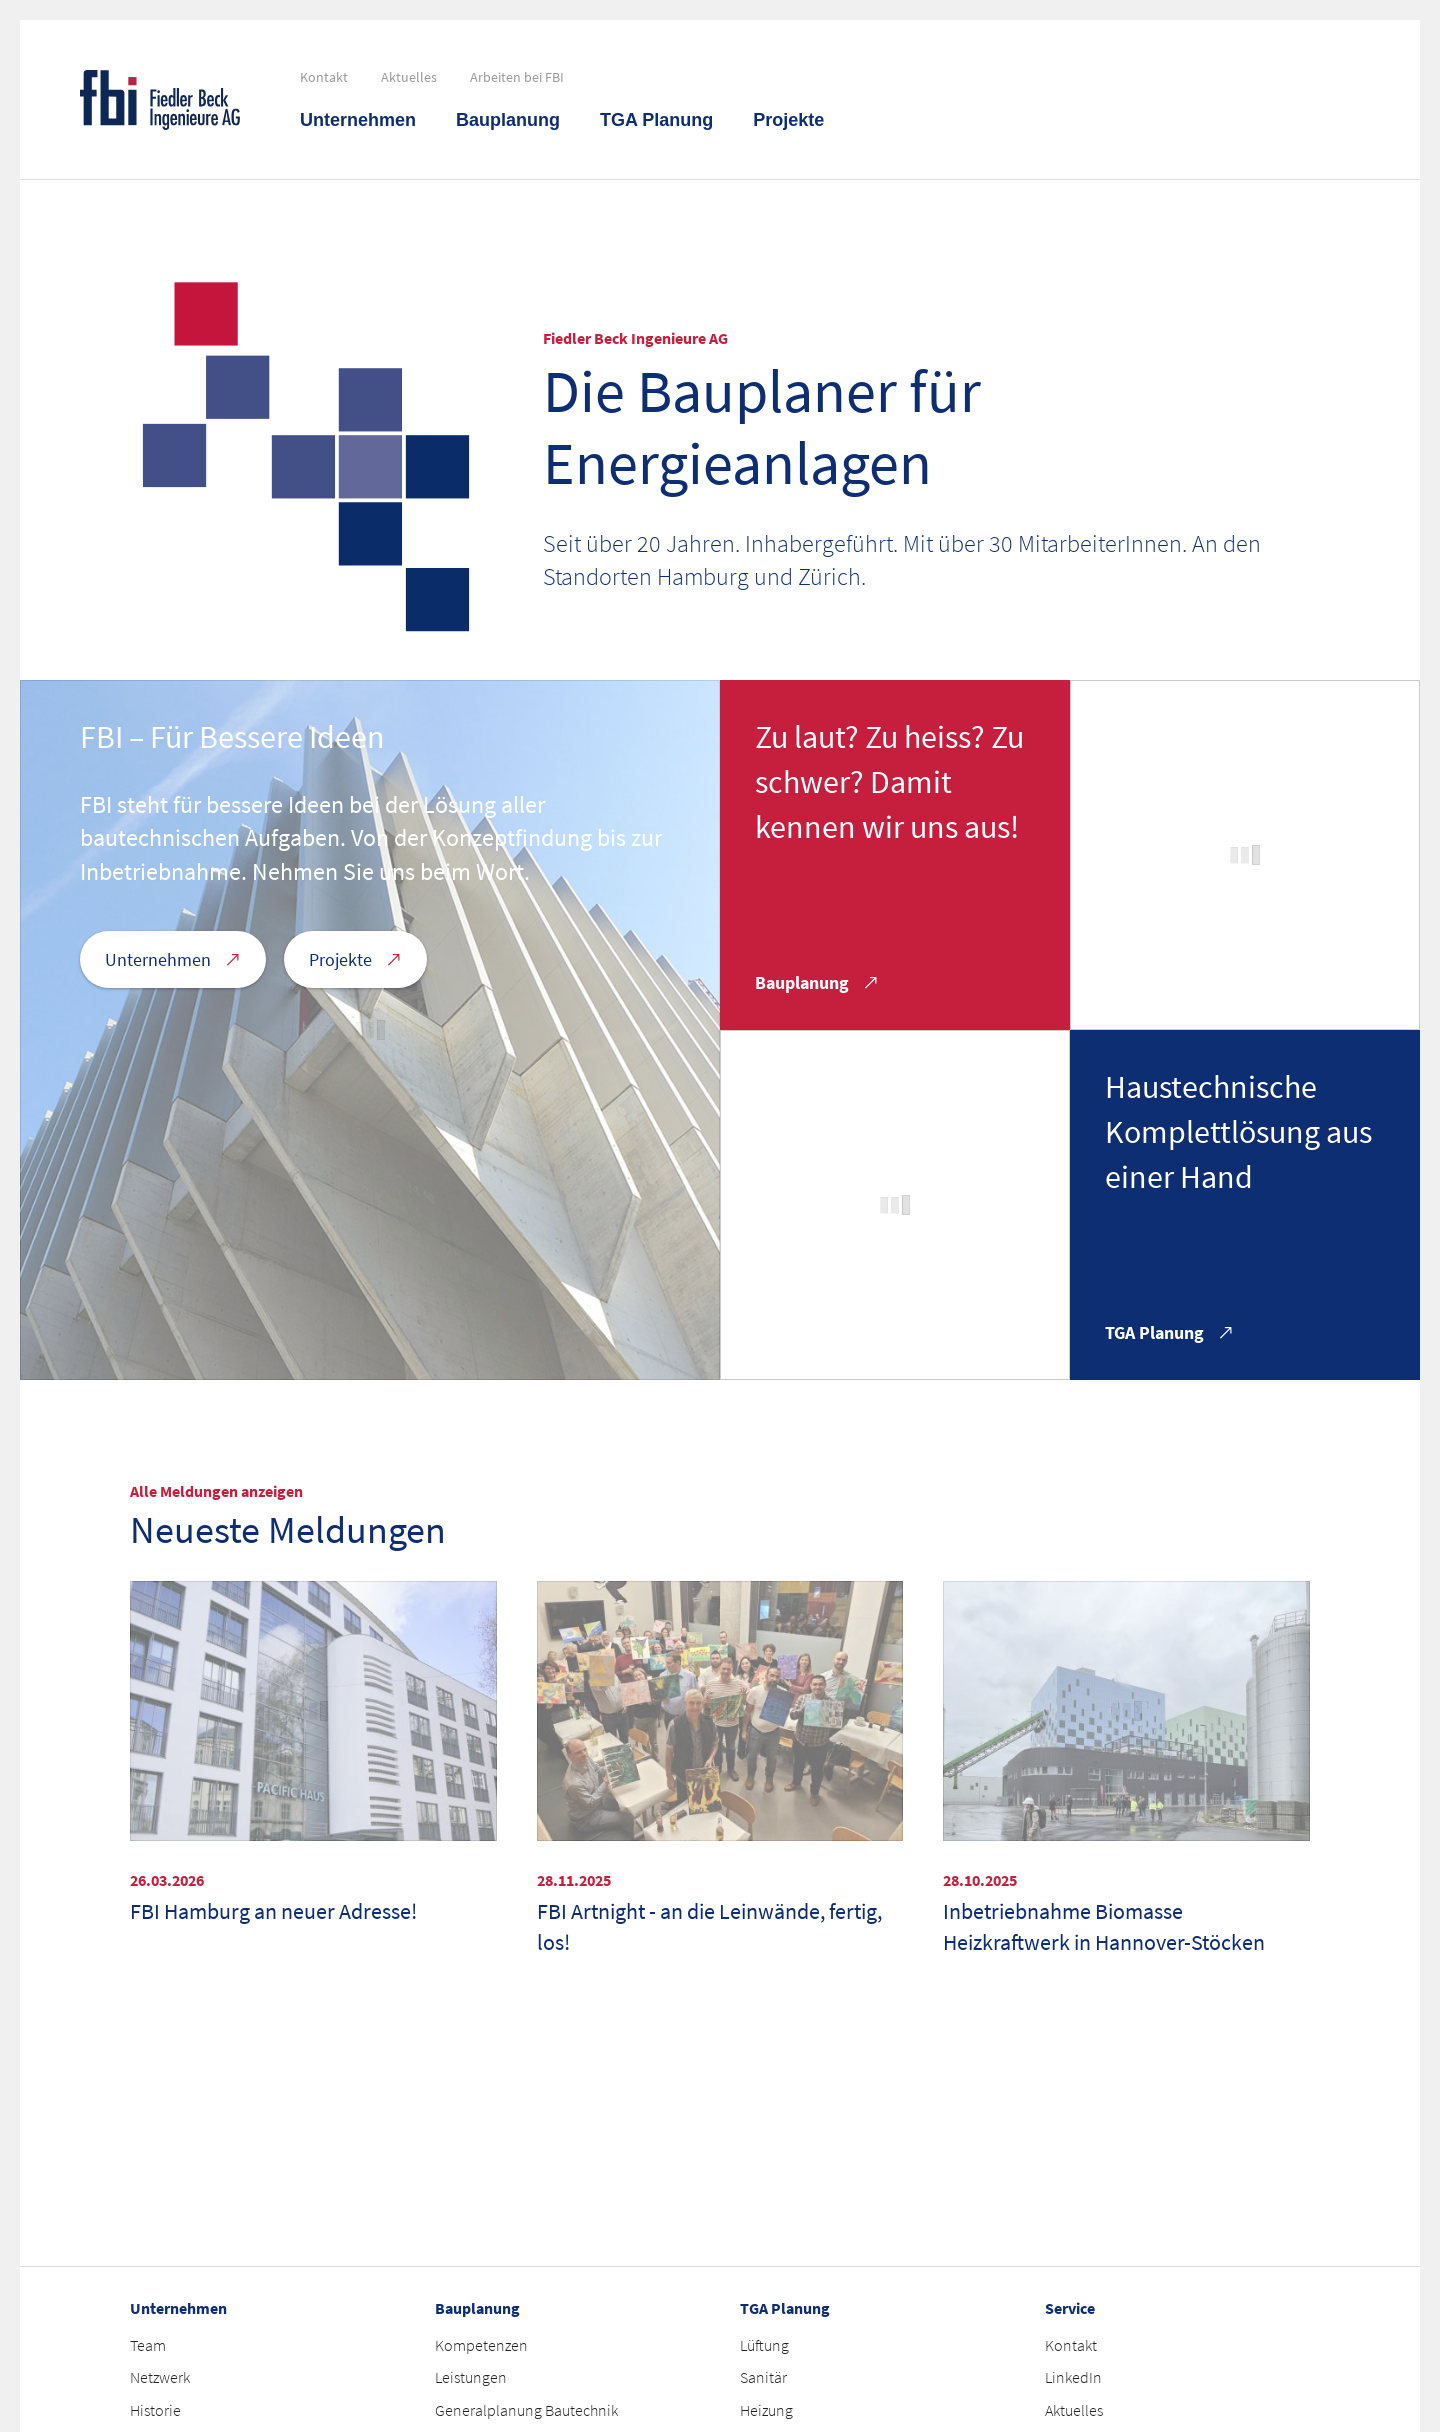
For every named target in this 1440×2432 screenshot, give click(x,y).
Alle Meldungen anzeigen (216, 1491)
